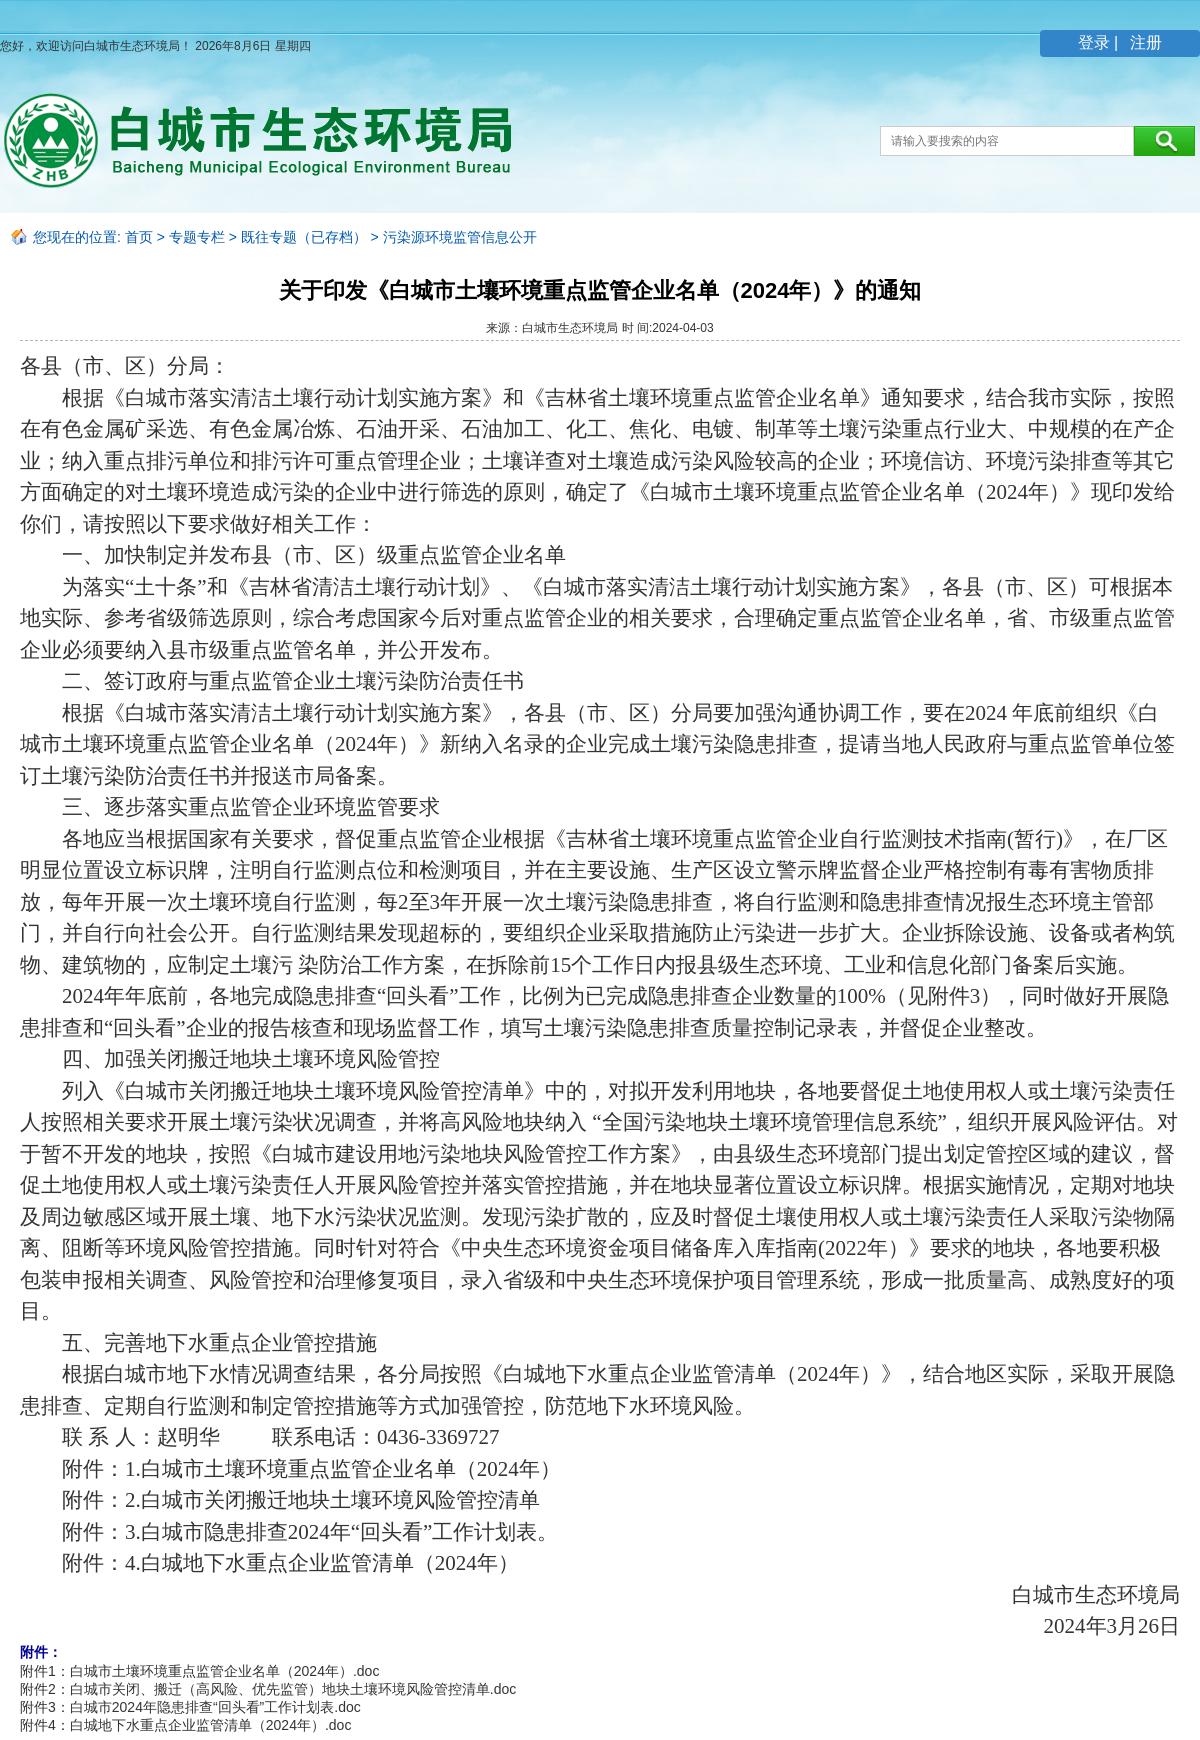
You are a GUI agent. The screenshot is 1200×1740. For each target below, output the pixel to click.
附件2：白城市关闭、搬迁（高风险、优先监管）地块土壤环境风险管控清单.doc (268, 1689)
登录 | (1100, 42)
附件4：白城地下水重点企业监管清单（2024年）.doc (185, 1725)
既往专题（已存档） (304, 237)
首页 (139, 237)
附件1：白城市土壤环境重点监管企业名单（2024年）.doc (199, 1671)
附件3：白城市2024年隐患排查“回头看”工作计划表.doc (190, 1707)
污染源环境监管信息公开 (460, 237)
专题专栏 (197, 237)
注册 (1144, 42)
